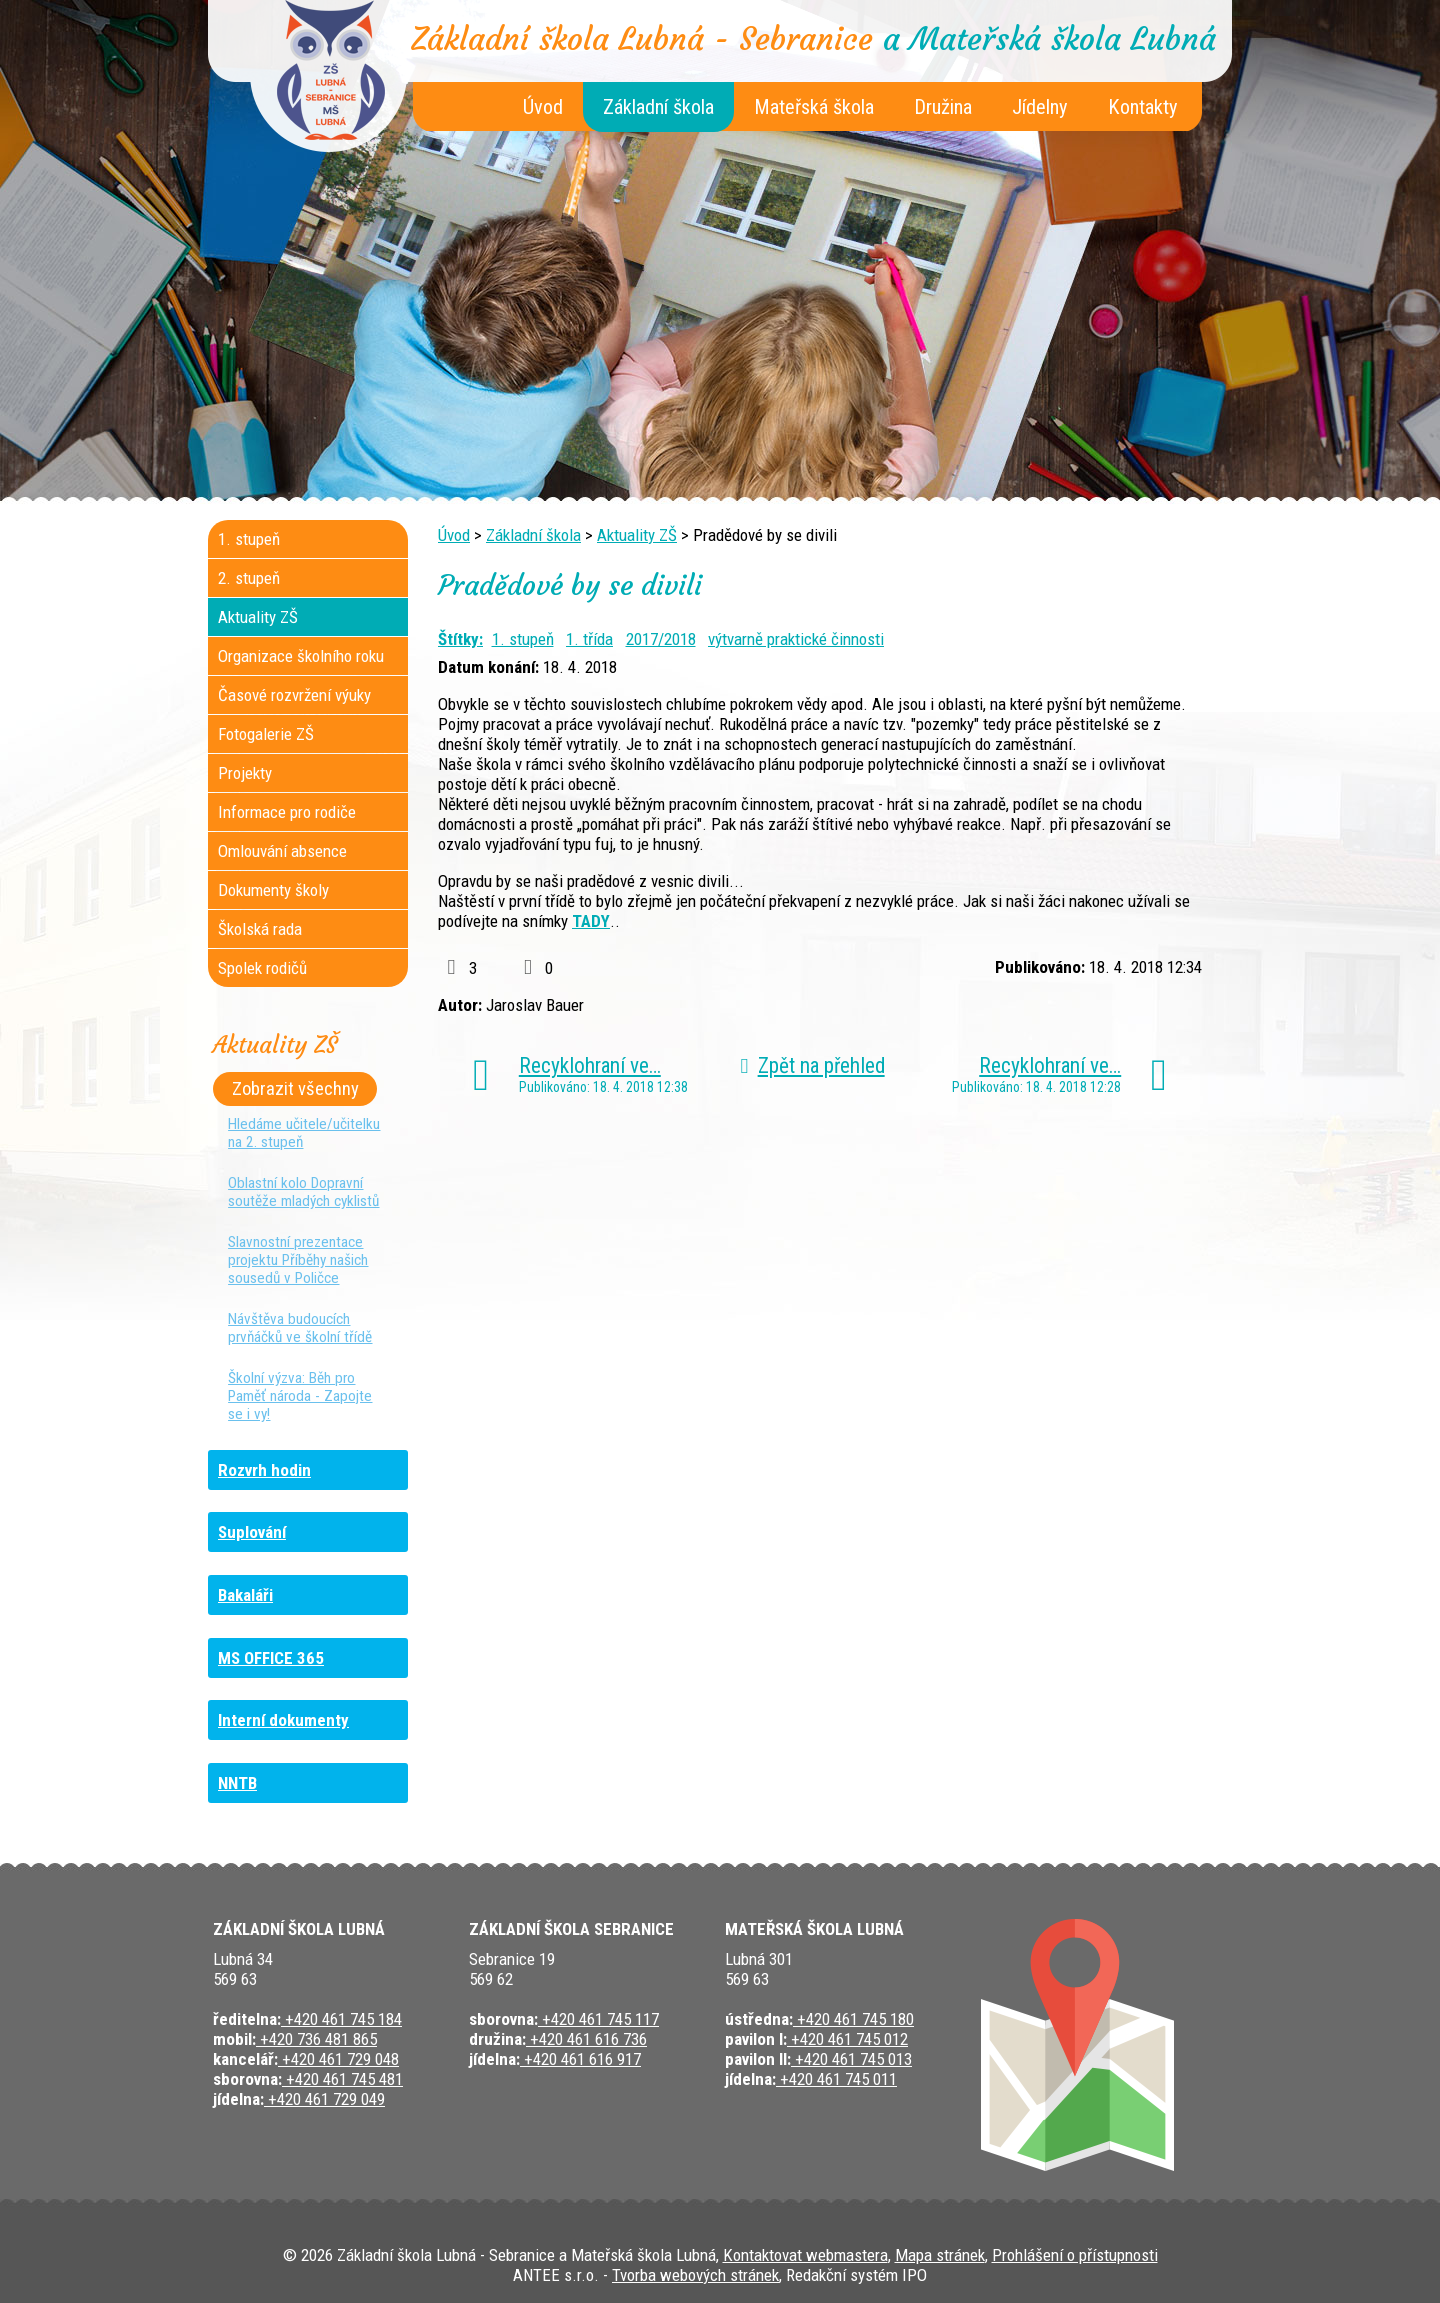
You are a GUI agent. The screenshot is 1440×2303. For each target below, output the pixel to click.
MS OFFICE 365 (271, 1658)
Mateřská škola (814, 107)
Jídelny (1040, 107)
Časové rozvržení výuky (294, 695)
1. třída (589, 639)
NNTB (237, 1783)
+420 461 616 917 (580, 2059)
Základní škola (658, 107)
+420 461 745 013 (851, 2059)
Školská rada (260, 929)
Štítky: (460, 639)
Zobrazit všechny (295, 1089)
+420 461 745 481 (342, 2079)
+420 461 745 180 (853, 2019)
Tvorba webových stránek (695, 2275)
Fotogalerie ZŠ (266, 734)
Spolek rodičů (262, 968)
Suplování (252, 1532)
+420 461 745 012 (847, 2039)
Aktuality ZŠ (637, 535)
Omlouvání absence (282, 851)
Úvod (543, 107)
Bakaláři (245, 1595)
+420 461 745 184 (341, 2019)
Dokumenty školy (273, 890)
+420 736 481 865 (316, 2039)
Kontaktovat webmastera (805, 2255)
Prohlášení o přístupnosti (1075, 2255)
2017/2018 (661, 639)
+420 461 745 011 (836, 2079)
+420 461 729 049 (324, 2099)
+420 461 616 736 (586, 2039)
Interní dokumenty (283, 1720)
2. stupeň (249, 578)
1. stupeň (523, 639)
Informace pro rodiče (287, 812)
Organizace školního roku (301, 656)
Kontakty (1143, 107)
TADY (591, 921)
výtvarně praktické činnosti (796, 639)
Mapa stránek (940, 2255)
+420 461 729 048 (338, 2059)
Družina (943, 107)
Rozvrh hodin (264, 1470)
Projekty (245, 773)
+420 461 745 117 (598, 2019)
